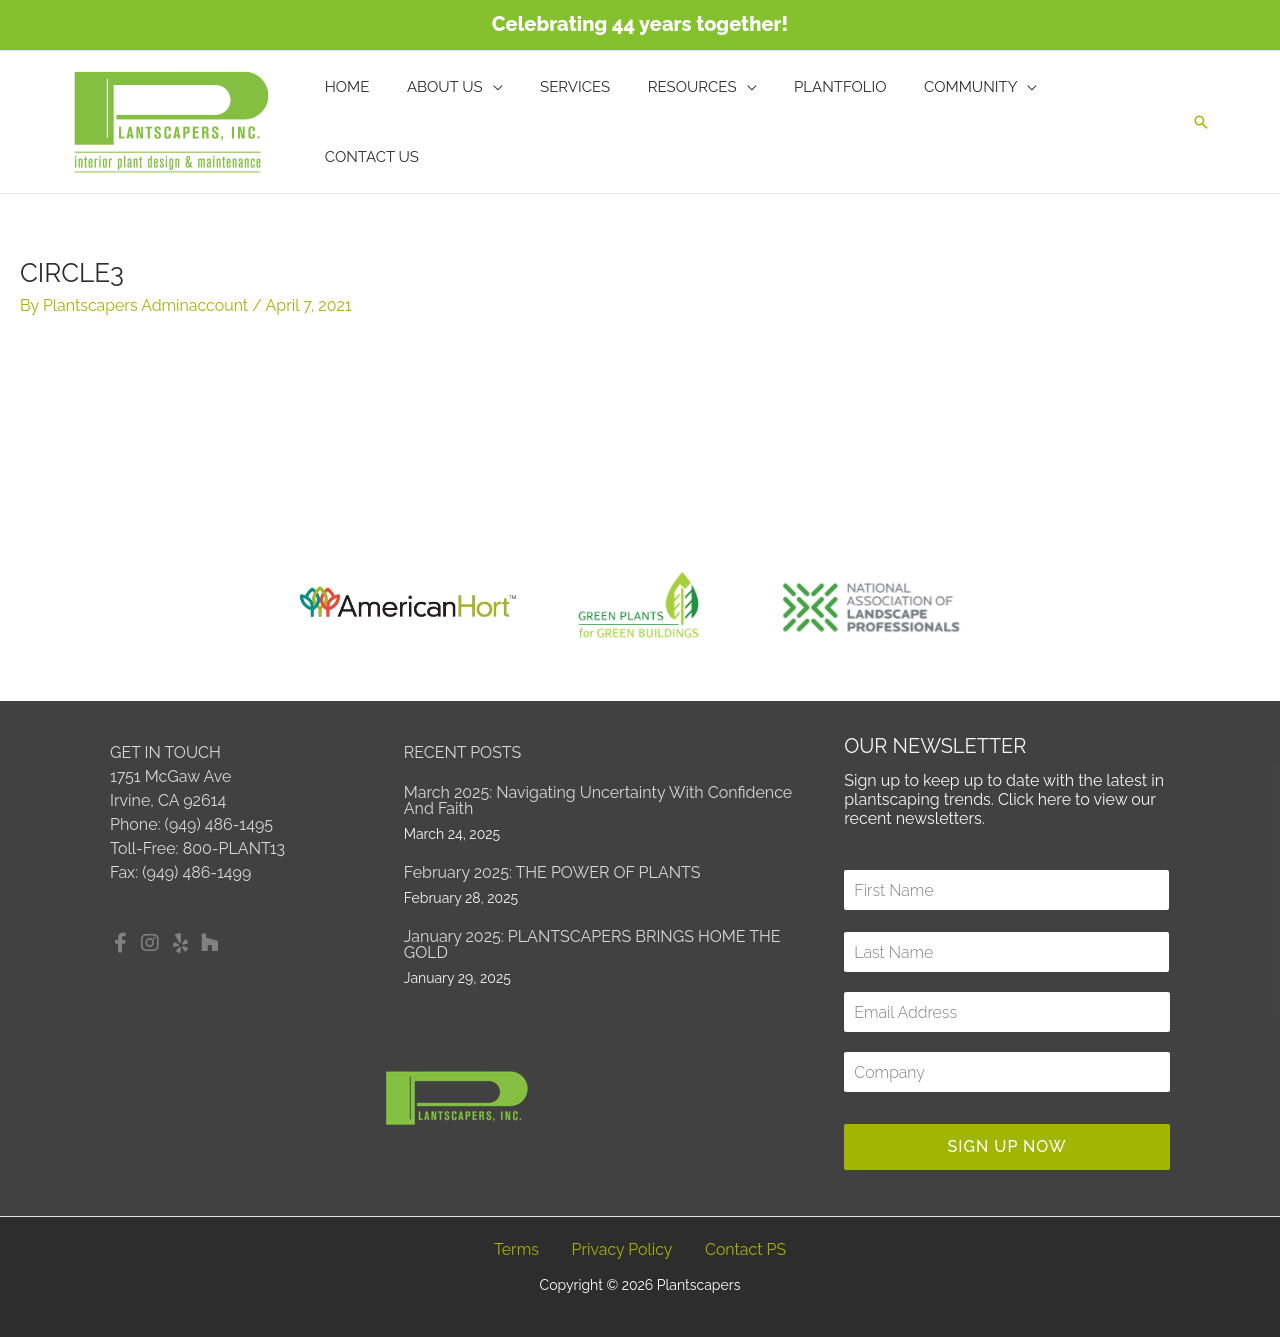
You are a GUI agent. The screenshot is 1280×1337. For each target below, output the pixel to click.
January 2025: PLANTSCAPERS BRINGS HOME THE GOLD (592, 944)
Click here (1035, 799)
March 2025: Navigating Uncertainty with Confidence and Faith (598, 800)
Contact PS (746, 1249)
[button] (1201, 122)
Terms (516, 1249)
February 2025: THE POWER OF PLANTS (552, 872)
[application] (518, 122)
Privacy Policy (622, 1249)
